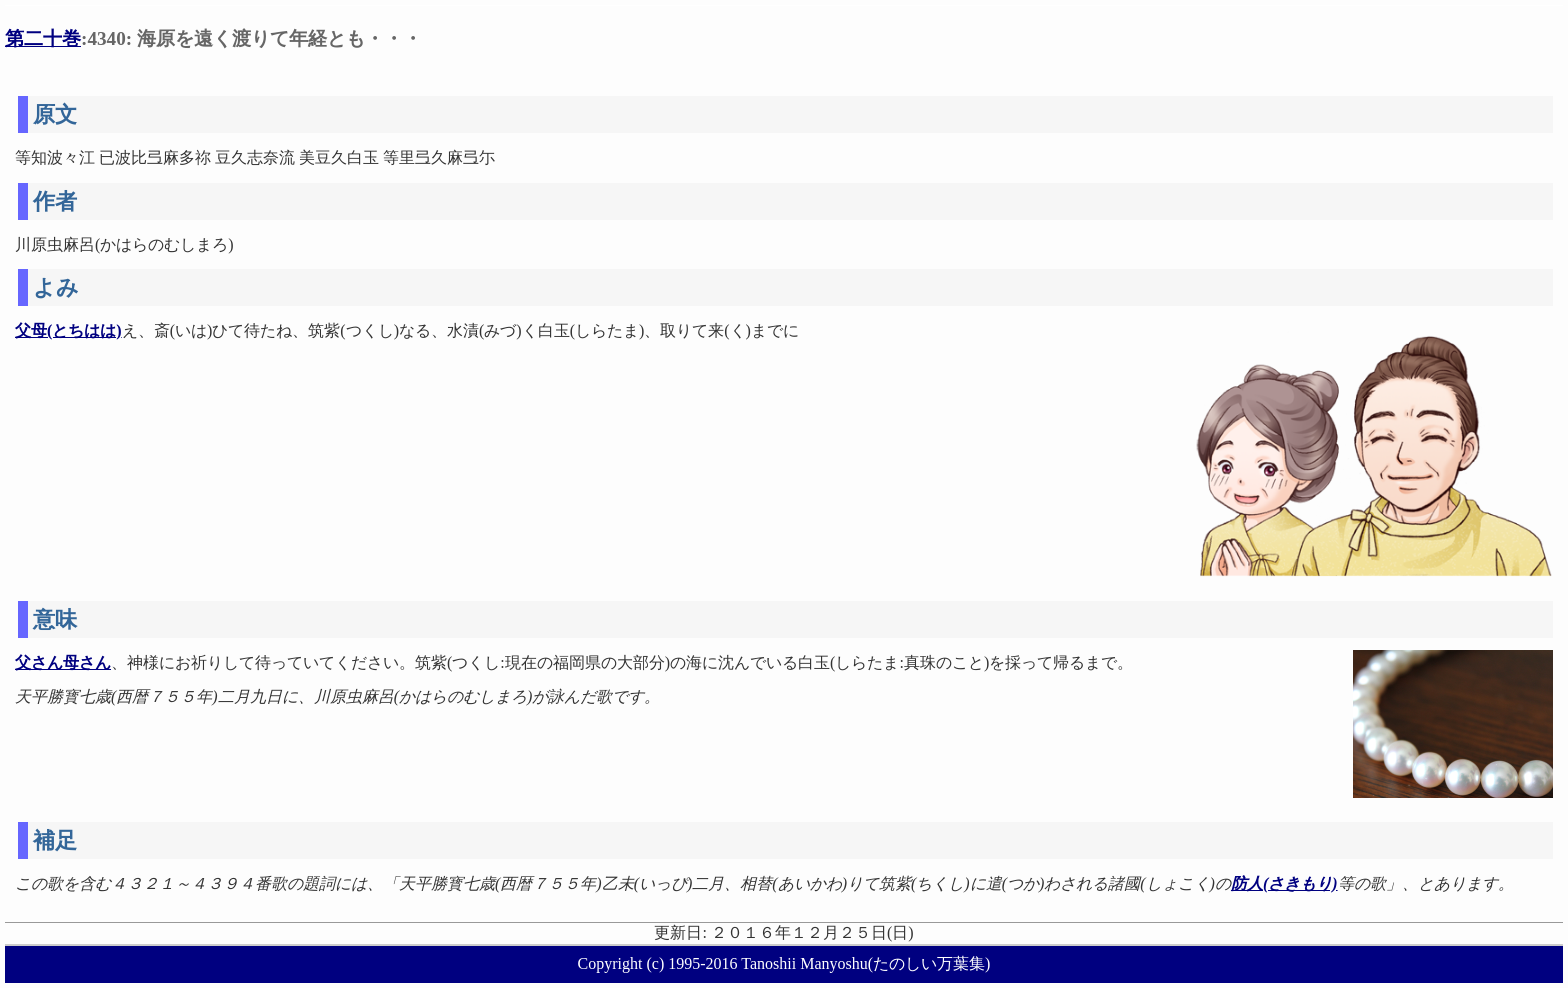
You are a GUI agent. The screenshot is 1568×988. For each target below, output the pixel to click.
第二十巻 (43, 38)
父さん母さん (63, 662)
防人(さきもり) (1284, 883)
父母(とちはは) (68, 330)
